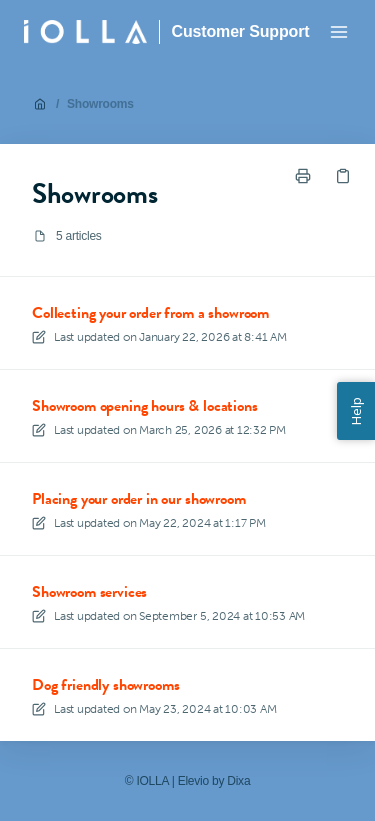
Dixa (238, 781)
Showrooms (100, 104)
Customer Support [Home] (241, 31)
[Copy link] (343, 176)
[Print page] (303, 176)
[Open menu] (339, 32)
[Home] (85, 32)
